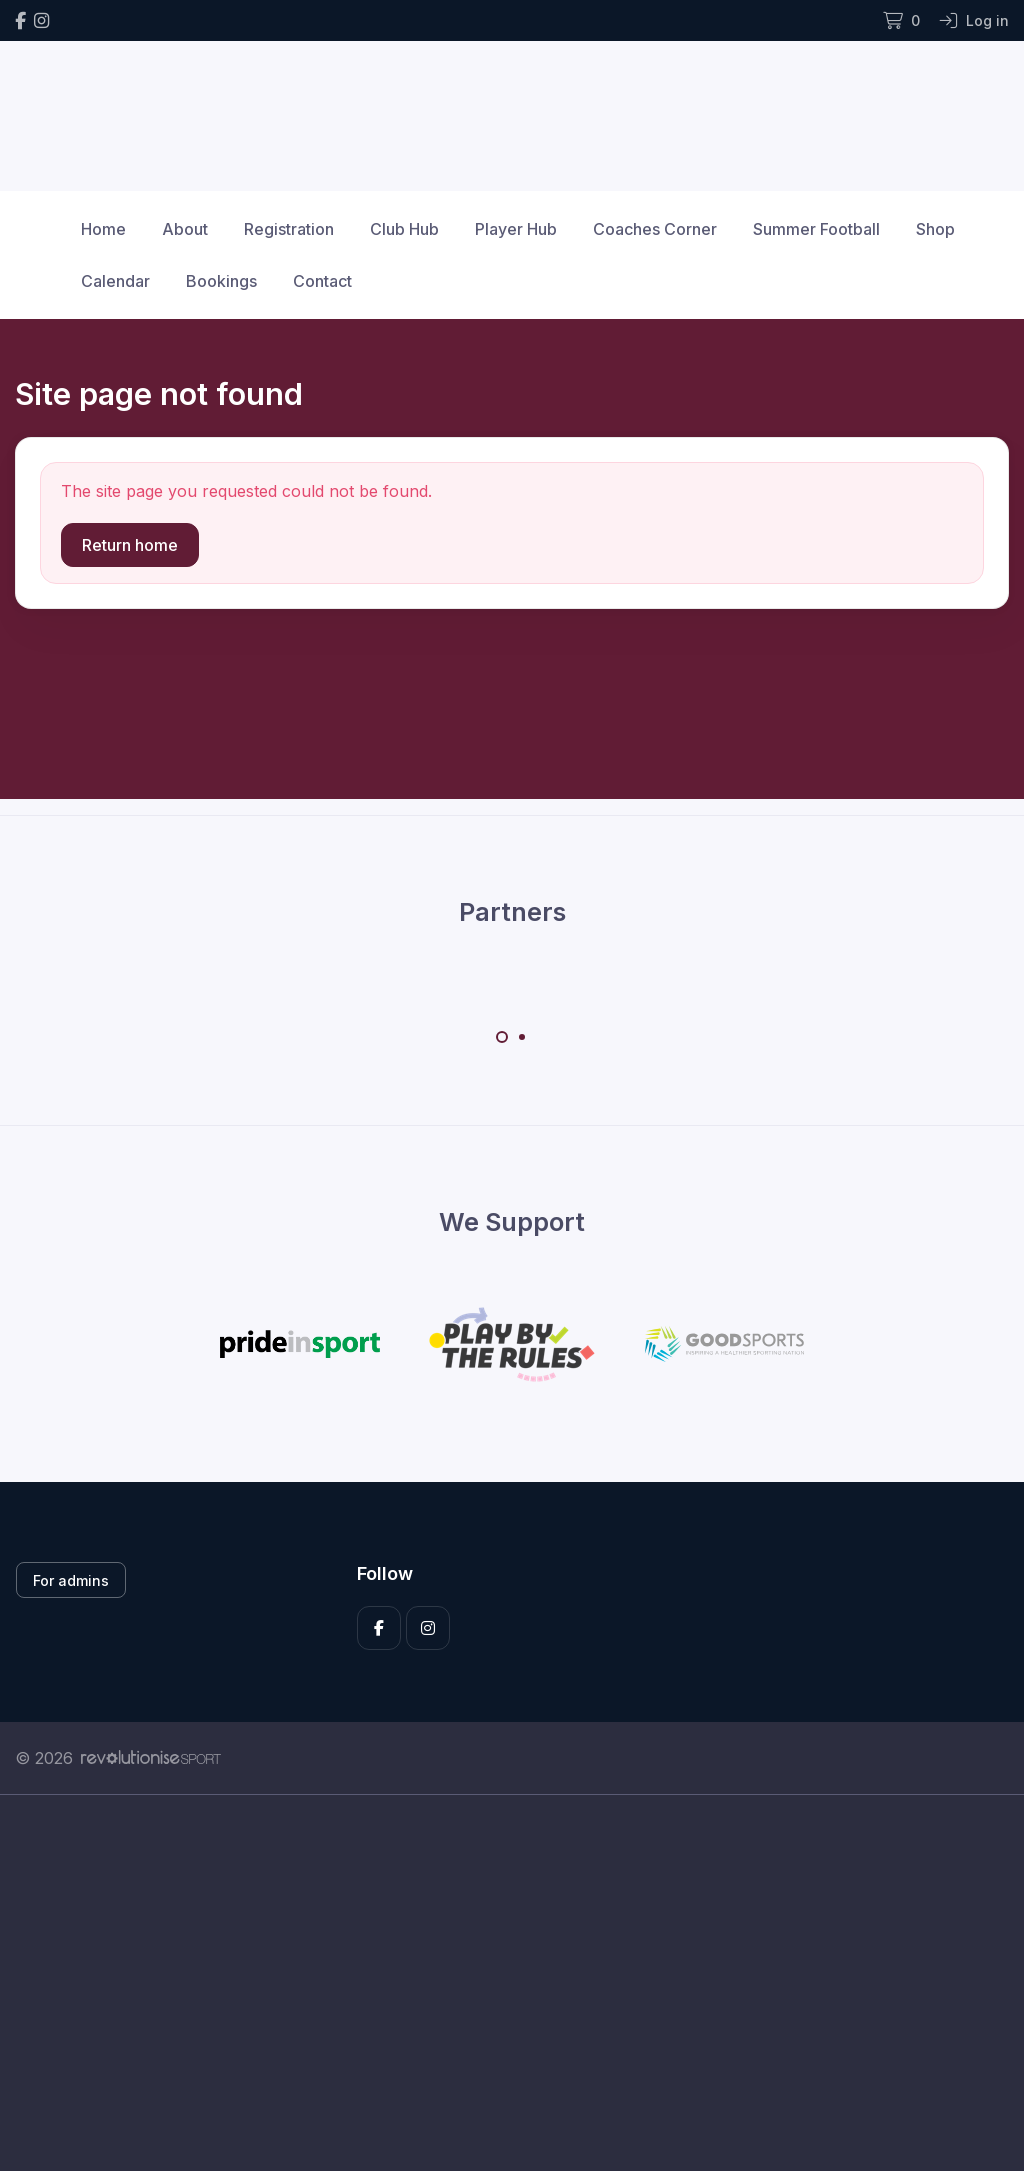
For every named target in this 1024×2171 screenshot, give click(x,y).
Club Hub (404, 229)
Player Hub (516, 229)
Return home (130, 545)
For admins (71, 1580)
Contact (322, 281)
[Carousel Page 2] (522, 1037)
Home (103, 229)
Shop (935, 229)
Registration (289, 229)
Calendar (115, 281)
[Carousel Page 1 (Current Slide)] (502, 1037)
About (185, 229)
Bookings (221, 281)
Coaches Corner (655, 229)
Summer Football (816, 229)
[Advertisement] (512, 1983)
